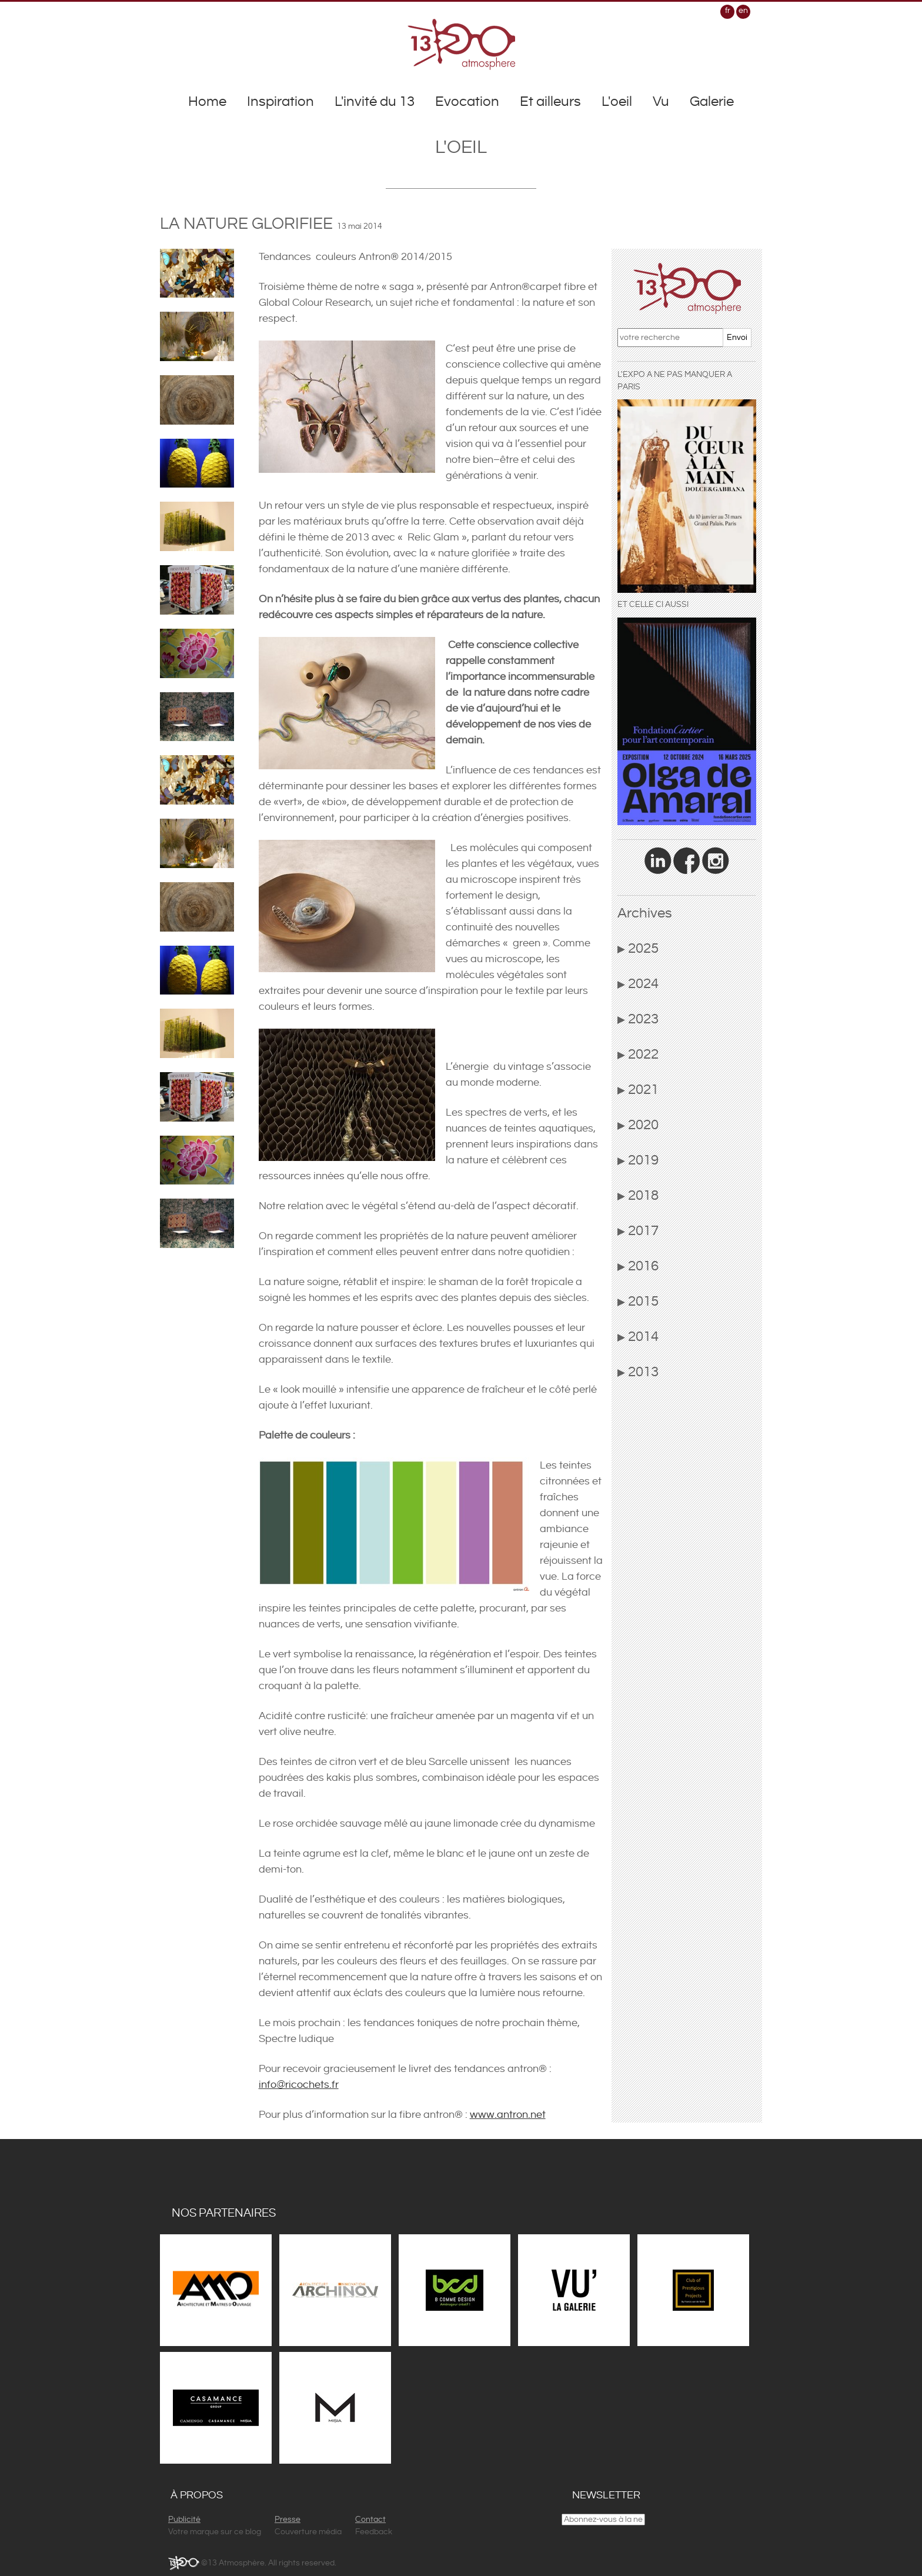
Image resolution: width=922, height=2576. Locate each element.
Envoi (737, 337)
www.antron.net (508, 2114)
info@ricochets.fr (299, 2084)
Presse (287, 2519)
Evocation (467, 101)
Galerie (712, 101)
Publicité (184, 2519)
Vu (661, 101)
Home (207, 101)
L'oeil (617, 101)
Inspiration (280, 101)
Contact (370, 2519)
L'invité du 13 (375, 101)
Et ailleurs (550, 101)
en (743, 10)
